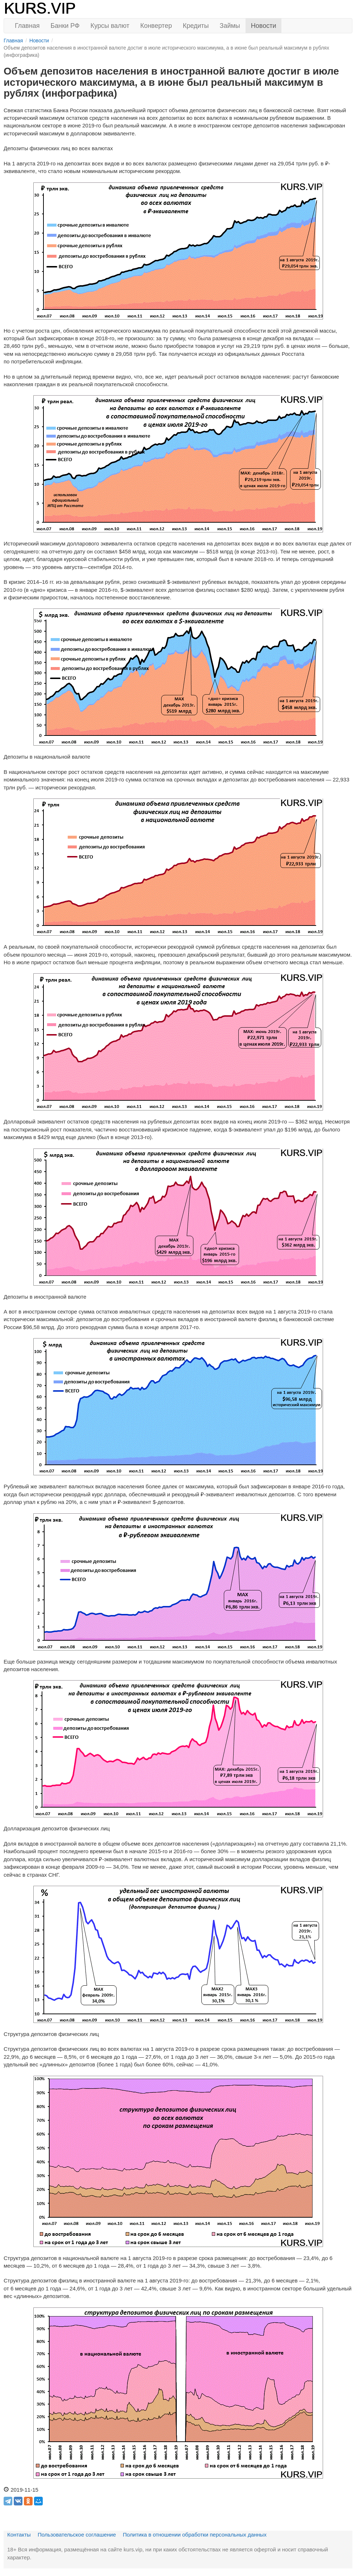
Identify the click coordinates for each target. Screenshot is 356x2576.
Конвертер (156, 25)
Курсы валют (110, 25)
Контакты (19, 2534)
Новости (263, 25)
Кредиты (196, 25)
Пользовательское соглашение (77, 2534)
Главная (27, 25)
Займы (230, 25)
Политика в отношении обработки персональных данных (195, 2534)
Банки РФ (65, 25)
